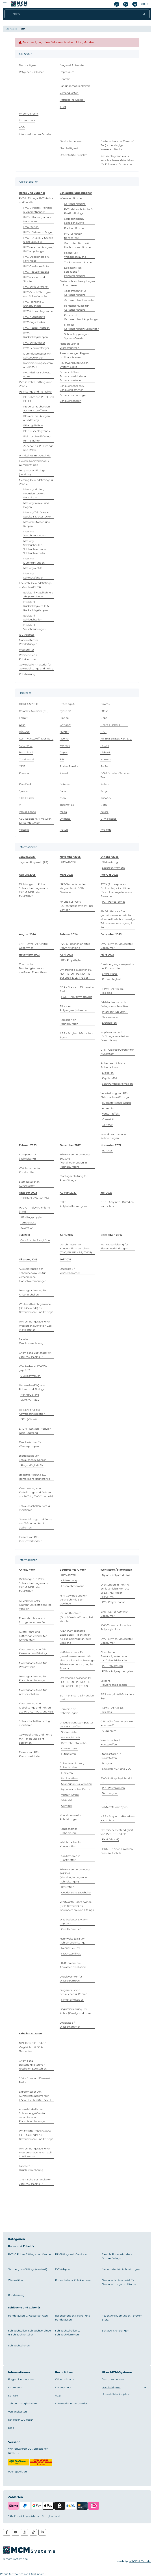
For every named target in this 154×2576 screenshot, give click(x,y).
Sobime (65, 784)
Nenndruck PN (29, 1394)
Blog (63, 106)
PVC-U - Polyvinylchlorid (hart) (34, 1209)
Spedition (21, 2471)
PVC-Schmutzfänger (36, 348)
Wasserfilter (26, 649)
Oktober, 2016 (28, 1259)
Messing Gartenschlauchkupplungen (81, 326)
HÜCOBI (24, 731)
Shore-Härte (109, 973)
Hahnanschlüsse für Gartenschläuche (76, 307)
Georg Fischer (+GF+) (114, 725)
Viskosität (108, 1119)
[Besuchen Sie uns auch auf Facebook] (6, 2532)
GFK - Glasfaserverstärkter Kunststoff (117, 1051)
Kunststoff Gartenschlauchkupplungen (81, 317)
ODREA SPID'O (28, 704)
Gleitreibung (110, 862)
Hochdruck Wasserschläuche (75, 254)
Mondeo (65, 745)
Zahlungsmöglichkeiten (75, 86)
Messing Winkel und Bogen (36, 505)
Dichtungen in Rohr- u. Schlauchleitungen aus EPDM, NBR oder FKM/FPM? (33, 890)
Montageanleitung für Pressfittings (74, 1178)
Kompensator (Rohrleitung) (27, 1156)
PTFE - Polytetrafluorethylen (73, 1204)
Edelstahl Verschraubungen (34, 627)
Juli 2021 (24, 1235)
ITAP (103, 731)
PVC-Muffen (30, 226)
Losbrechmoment (113, 867)
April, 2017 (66, 1235)
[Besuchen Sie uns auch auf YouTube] (15, 2532)
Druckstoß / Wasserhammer (70, 1270)
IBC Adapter (26, 634)
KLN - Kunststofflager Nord (36, 738)
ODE (22, 766)
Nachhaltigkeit (28, 65)
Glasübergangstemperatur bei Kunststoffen (117, 966)
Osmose (107, 1124)
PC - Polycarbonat (113, 901)
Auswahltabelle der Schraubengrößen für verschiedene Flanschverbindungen (32, 1275)
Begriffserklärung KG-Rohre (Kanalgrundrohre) (35, 1476)
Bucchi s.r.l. (26, 752)
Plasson (24, 773)
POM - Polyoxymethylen (76, 996)
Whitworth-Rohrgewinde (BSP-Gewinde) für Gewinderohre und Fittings (36, 1308)
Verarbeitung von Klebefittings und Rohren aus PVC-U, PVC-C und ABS (36, 1492)
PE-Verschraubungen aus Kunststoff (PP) (36, 408)
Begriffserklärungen (73, 1569)
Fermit (23, 717)
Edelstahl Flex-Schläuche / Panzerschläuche (74, 271)
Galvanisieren (110, 1017)
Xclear (104, 811)
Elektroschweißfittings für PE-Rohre (37, 438)
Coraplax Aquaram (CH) (33, 711)
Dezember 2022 (70, 1145)
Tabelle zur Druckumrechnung (31, 1341)
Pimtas (105, 704)
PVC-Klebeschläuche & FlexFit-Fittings (78, 211)
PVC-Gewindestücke (36, 266)
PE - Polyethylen (71, 960)
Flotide (64, 717)
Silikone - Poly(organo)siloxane (73, 1008)
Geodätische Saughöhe (35, 1240)
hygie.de (106, 829)
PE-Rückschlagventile (37, 431)
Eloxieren (108, 1072)
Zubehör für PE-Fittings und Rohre (38, 448)
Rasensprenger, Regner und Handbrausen (74, 355)
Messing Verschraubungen (34, 533)
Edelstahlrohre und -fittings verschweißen (114, 1004)
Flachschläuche (74, 228)
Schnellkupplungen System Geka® (76, 336)
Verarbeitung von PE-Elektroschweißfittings (115, 1095)
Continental (26, 759)
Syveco (23, 791)
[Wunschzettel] (125, 4)
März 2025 (66, 874)
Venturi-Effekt (111, 1113)
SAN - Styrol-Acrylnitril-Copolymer (34, 945)
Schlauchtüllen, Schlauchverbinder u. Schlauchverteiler (73, 376)
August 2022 (68, 1192)
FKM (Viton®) (29, 1419)
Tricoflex (106, 798)
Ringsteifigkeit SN (31, 1465)
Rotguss (107, 1150)
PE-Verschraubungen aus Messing (36, 418)
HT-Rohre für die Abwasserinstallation (32, 1411)
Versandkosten (69, 93)
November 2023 (29, 954)
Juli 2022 (106, 1192)
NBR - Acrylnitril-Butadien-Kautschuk (118, 1204)
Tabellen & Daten (30, 2033)
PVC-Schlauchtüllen (35, 286)
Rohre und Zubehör (21, 2246)
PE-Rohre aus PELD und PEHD (38, 399)
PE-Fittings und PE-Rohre (35, 391)
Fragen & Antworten (72, 65)
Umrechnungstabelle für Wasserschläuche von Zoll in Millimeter (35, 1325)
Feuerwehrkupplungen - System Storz (75, 364)
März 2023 (107, 954)
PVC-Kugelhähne (34, 316)
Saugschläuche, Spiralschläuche (74, 220)
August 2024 (27, 934)
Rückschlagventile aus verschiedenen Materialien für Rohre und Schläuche (117, 160)
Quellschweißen (30, 1375)
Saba (63, 791)
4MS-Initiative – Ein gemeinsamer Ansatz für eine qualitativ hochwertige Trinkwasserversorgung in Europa (118, 919)
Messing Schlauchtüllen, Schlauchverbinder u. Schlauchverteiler (36, 547)
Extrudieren (109, 1022)
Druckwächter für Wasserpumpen (30, 1444)
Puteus (105, 784)
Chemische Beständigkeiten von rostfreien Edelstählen (33, 968)
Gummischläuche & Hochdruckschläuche (77, 245)
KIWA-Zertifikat (30, 1400)
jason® (64, 738)
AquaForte (25, 745)
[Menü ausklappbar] (4, 2)
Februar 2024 (69, 934)
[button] (116, 4)
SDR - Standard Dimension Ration (77, 989)
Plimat (64, 773)
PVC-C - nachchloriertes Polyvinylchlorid (75, 945)
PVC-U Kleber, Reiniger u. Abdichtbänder (37, 209)
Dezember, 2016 (111, 1235)
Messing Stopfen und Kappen (36, 524)
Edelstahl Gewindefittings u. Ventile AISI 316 (35, 585)
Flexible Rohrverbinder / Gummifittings (34, 463)
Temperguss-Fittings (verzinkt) (32, 472)
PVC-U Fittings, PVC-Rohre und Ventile (36, 200)
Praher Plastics (69, 766)
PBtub (64, 829)
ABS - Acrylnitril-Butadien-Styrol (76, 1035)
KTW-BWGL (68, 862)
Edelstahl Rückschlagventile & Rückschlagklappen (36, 606)
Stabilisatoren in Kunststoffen (29, 1183)
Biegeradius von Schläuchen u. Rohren (32, 1457)
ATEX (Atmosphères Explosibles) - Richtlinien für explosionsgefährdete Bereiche (116, 890)
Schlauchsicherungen (73, 395)
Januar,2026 (27, 856)
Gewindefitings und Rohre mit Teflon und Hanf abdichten (35, 1523)
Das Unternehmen (71, 141)
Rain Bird (25, 784)
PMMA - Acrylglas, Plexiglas (112, 990)
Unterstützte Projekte (73, 155)
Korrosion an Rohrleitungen (69, 1021)
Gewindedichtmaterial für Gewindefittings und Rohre (36, 666)
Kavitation (26, 1228)
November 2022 (111, 1145)
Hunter (64, 731)
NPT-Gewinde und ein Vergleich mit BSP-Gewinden (73, 888)
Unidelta (65, 818)
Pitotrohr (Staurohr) (114, 1011)
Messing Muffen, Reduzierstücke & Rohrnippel (34, 493)
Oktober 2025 (109, 856)
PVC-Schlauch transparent (73, 235)
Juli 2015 (65, 1259)
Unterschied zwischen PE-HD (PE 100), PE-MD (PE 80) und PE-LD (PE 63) (76, 973)
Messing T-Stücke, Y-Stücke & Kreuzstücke (37, 514)
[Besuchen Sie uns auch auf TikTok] (33, 2532)
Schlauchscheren (70, 400)
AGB (22, 127)
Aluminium (109, 1108)
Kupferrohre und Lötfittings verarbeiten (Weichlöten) (115, 1036)
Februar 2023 (27, 1145)
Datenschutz (27, 120)
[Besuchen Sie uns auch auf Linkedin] (42, 2532)
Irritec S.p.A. (67, 704)
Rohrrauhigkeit (111, 979)
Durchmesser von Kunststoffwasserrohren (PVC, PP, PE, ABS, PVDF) (76, 1248)
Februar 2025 (109, 874)
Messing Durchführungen (34, 560)
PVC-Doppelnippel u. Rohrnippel (36, 258)
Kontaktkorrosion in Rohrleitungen (113, 1136)
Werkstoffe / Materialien (116, 1569)
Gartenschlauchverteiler (79, 300)
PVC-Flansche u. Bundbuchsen (33, 303)
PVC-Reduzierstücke (36, 271)
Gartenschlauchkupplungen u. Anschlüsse (77, 283)
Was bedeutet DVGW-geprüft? (33, 1368)
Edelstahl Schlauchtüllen (32, 617)
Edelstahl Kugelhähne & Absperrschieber (38, 594)
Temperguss (28, 1222)
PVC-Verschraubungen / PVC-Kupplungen (38, 249)
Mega (63, 811)
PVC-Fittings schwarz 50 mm (37, 374)
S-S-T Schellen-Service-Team (115, 775)
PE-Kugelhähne (33, 425)
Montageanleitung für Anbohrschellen (33, 1292)
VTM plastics (108, 818)
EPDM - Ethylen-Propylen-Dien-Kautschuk (35, 1430)
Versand (55, 2516)
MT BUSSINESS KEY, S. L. (116, 738)
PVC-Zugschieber (34, 322)
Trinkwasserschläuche (78, 262)
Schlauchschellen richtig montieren (34, 1508)
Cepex (63, 752)
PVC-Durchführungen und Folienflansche (37, 294)
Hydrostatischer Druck (116, 1102)
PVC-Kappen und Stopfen (34, 279)
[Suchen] (73, 14)
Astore (105, 745)
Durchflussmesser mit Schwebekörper (37, 355)
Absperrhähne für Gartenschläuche (75, 292)
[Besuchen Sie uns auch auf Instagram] (24, 2532)
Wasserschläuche (71, 198)
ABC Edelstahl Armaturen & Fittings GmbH (35, 820)
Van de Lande (27, 811)
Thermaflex (67, 804)
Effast (104, 711)
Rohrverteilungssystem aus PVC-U (38, 365)
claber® (105, 752)
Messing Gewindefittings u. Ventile (36, 482)
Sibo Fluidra (26, 798)
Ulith (104, 804)
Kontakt (65, 79)
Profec (105, 766)
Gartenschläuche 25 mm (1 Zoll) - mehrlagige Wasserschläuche (117, 145)
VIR (21, 804)
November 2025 (70, 856)
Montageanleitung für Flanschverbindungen (114, 1246)
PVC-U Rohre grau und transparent (37, 219)
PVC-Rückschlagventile (38, 311)
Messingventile (32, 568)
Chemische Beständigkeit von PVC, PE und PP (35, 1354)
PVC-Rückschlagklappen (35, 335)
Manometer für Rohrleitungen (28, 642)
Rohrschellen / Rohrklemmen (28, 657)
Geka (22, 725)
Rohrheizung (27, 674)
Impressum (67, 72)
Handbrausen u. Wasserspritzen (69, 345)
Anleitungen (27, 1569)
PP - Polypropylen (31, 1217)
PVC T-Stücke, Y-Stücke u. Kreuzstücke (38, 239)
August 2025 (27, 874)
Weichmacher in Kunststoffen (29, 1170)
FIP (62, 759)
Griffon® (65, 725)
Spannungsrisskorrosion (117, 1083)
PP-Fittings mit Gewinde (34, 455)
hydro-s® (65, 711)
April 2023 (66, 954)
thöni (63, 798)
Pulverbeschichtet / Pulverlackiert (113, 1065)
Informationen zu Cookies (35, 134)
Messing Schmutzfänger (33, 575)
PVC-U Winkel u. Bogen (38, 232)
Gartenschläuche (74, 203)
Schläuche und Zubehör (24, 2307)
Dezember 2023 (111, 934)
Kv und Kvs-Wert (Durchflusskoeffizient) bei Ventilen (76, 905)
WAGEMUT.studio (140, 2561)
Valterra (24, 829)
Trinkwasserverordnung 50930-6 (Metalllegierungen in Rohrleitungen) (75, 1160)
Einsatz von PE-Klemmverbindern (30, 1539)
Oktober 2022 (28, 1192)
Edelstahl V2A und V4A (34, 1198)
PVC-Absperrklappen (36, 327)
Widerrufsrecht (28, 113)
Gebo (104, 717)
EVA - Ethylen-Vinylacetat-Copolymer (117, 945)
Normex (106, 759)
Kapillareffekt (110, 1078)
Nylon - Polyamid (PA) (34, 862)
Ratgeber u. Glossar (31, 72)
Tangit (105, 791)
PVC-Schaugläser (34, 342)
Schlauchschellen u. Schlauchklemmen (72, 387)
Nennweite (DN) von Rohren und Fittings (32, 1387)
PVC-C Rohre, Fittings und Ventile (35, 384)
